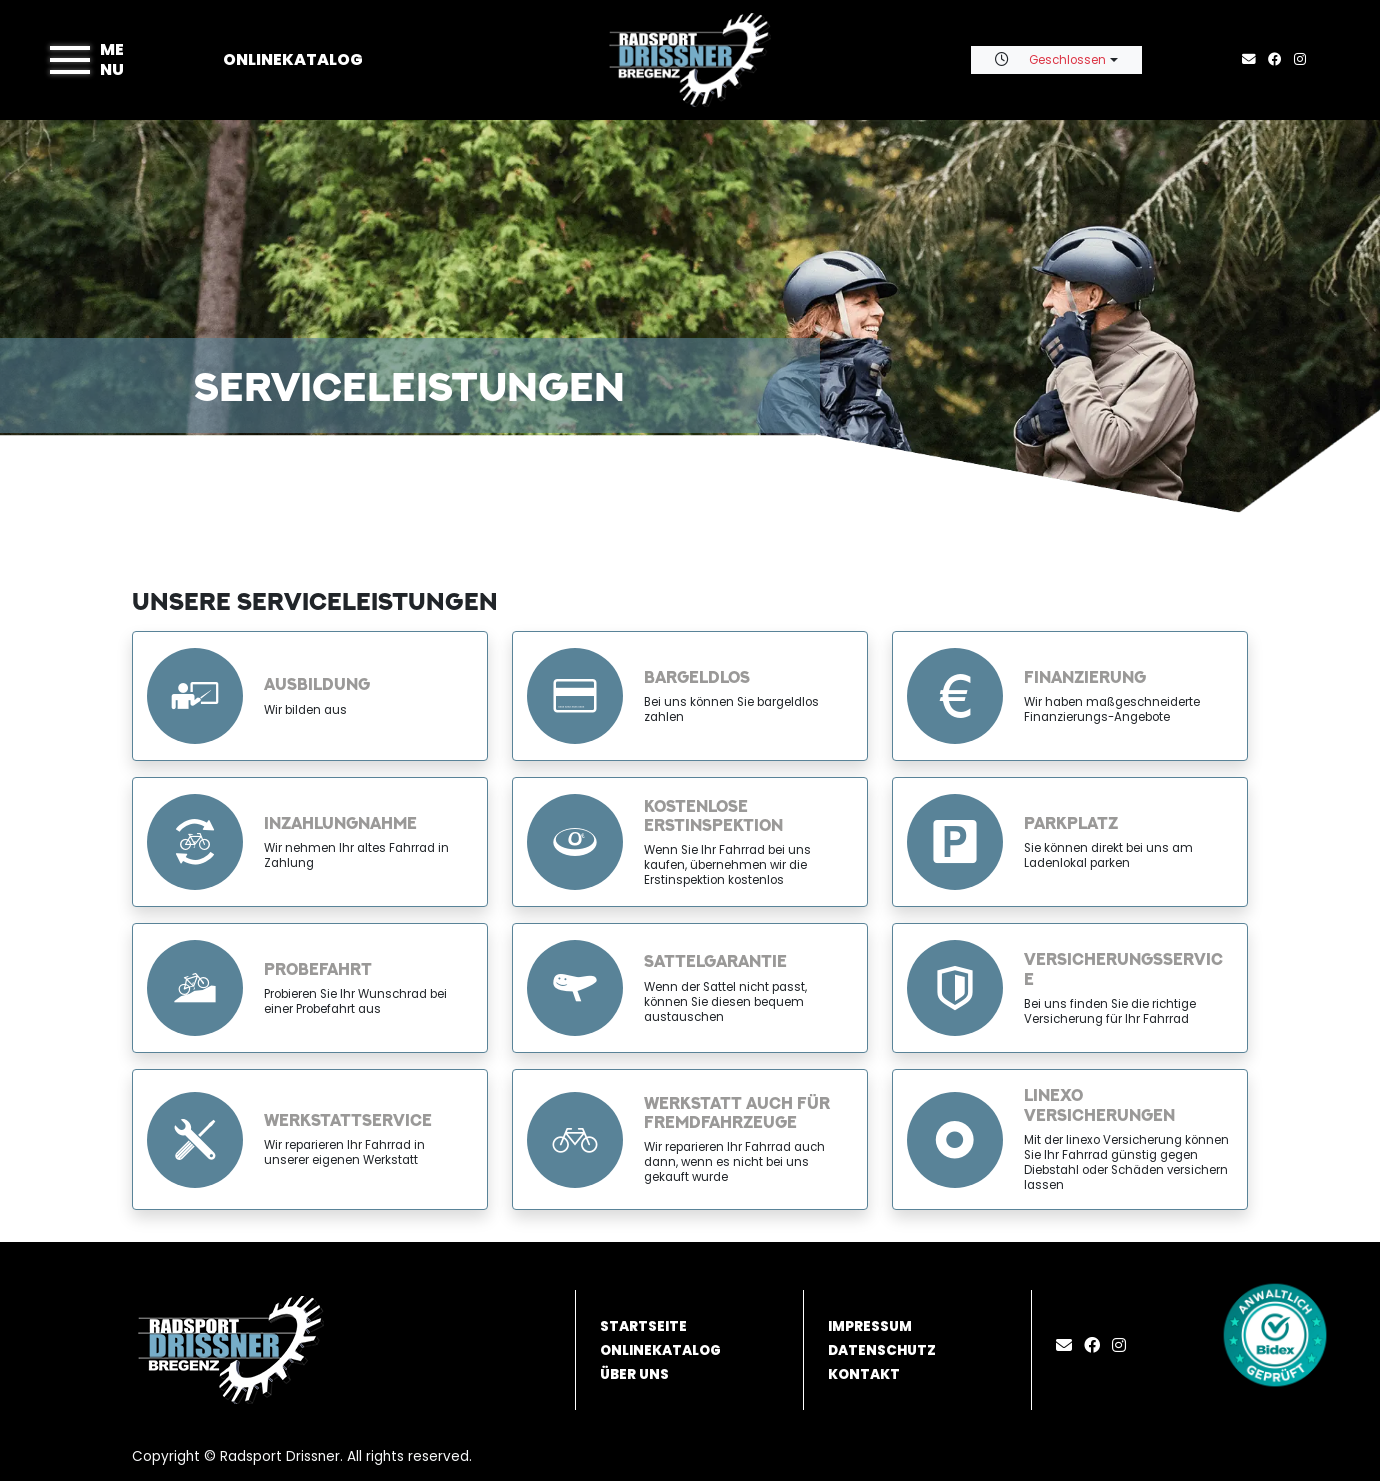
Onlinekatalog (293, 59)
